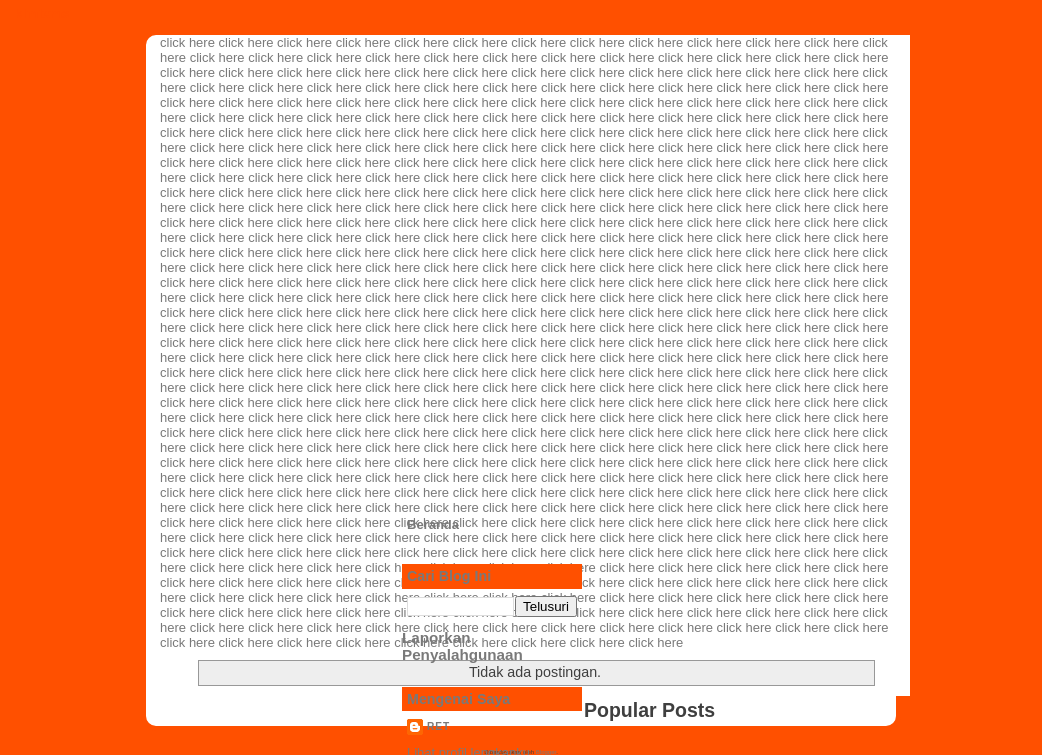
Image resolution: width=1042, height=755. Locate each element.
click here (187, 42)
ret (438, 726)
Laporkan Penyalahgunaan (462, 646)
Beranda (433, 524)
